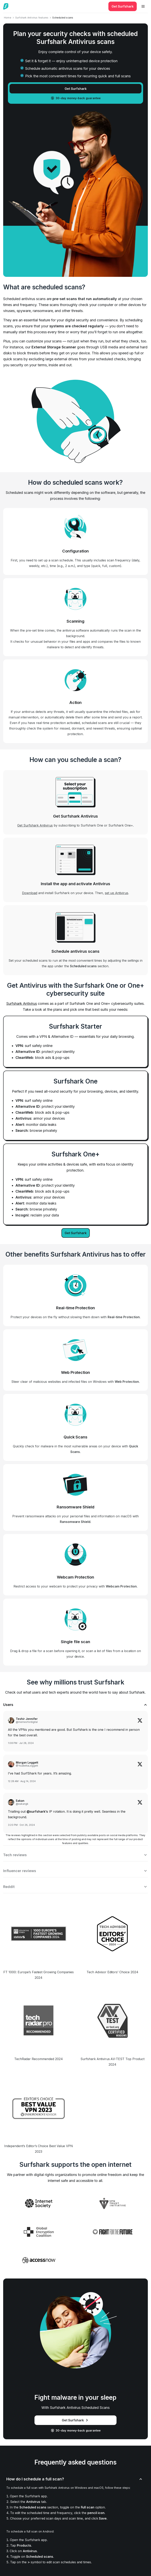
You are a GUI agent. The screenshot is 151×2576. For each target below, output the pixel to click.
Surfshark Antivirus (21, 1003)
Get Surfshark (76, 1233)
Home (7, 17)
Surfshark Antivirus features (32, 17)
